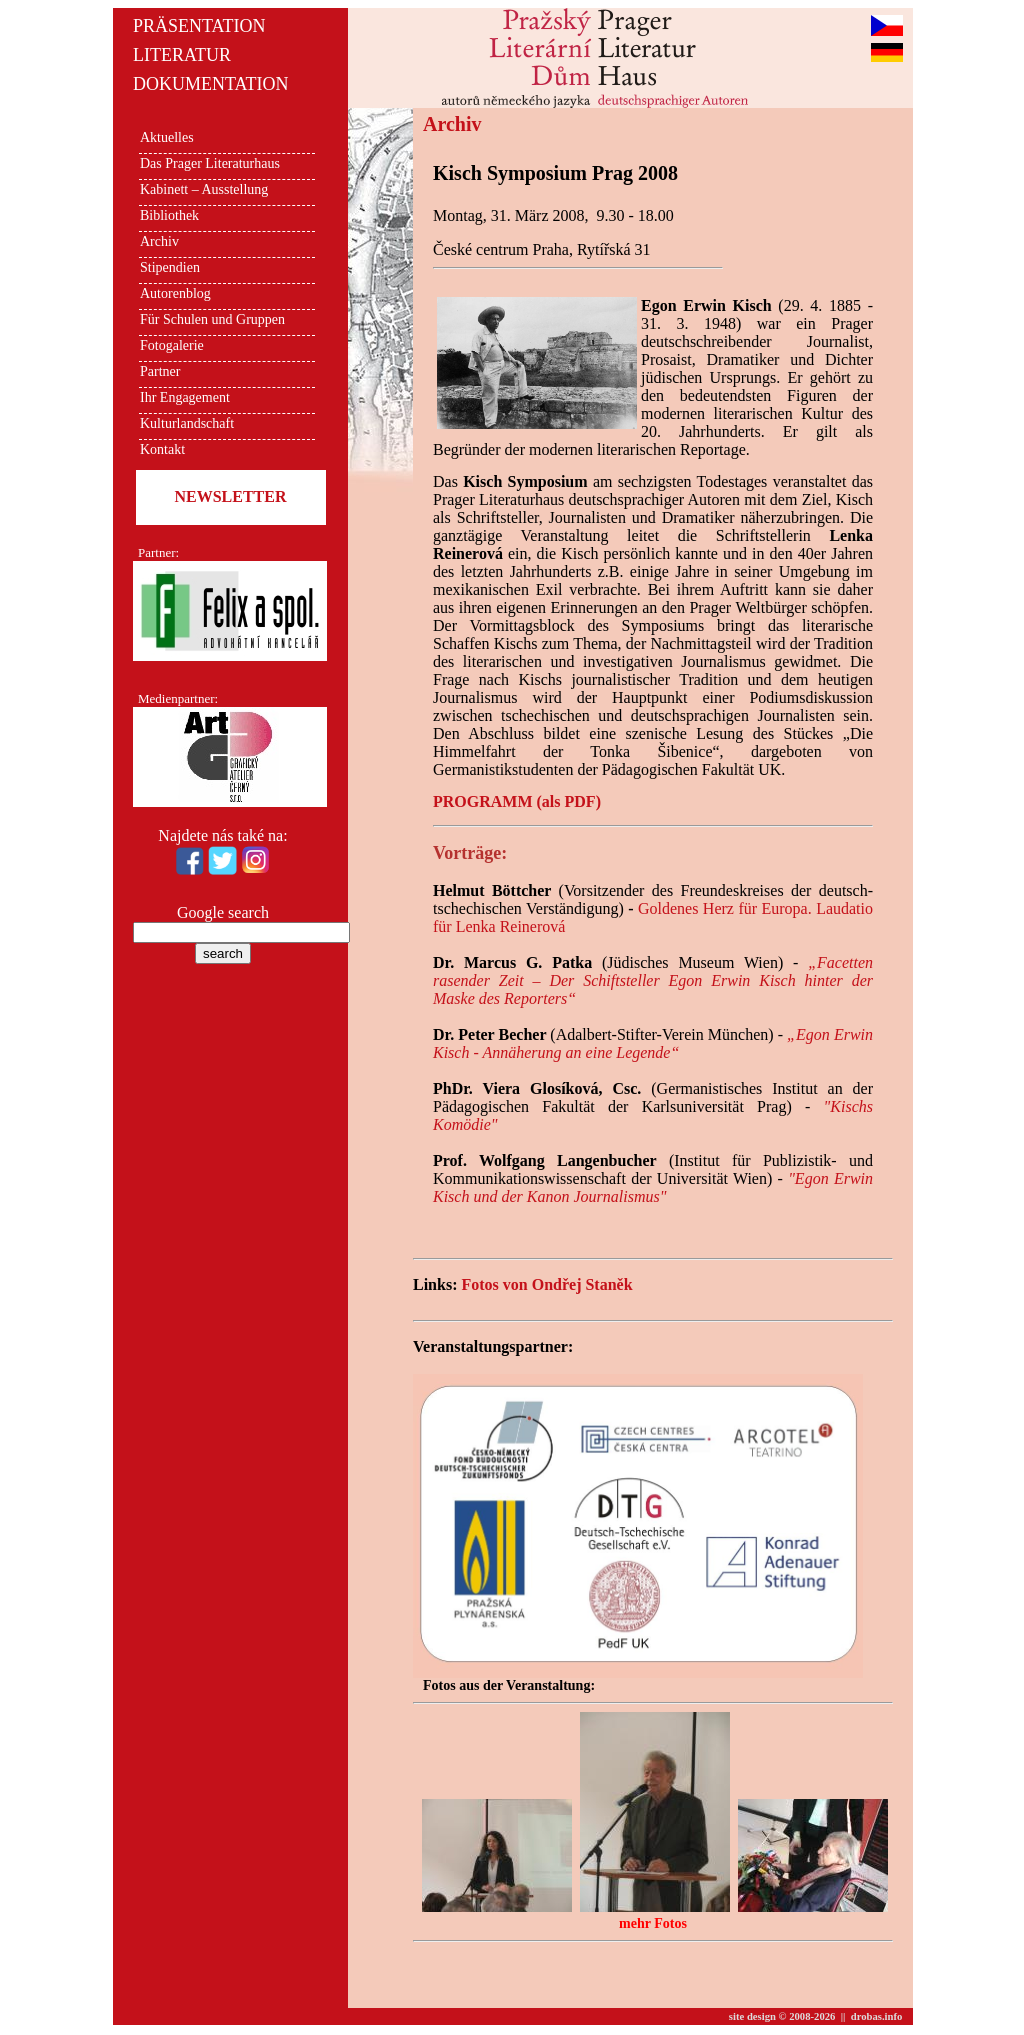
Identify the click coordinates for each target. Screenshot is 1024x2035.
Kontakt (162, 449)
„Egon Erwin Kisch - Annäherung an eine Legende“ (653, 1043)
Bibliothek (169, 215)
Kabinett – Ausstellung (204, 189)
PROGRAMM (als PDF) (517, 801)
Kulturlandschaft (187, 423)
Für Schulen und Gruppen (212, 319)
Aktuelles (167, 137)
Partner (160, 371)
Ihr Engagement (185, 397)
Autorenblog (175, 293)
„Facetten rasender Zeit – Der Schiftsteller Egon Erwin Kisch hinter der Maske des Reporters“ (653, 980)
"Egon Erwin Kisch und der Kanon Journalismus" (653, 1187)
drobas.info (877, 2016)
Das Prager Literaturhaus (210, 163)
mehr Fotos (653, 1923)
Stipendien (170, 267)
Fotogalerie (172, 345)
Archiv (159, 241)
